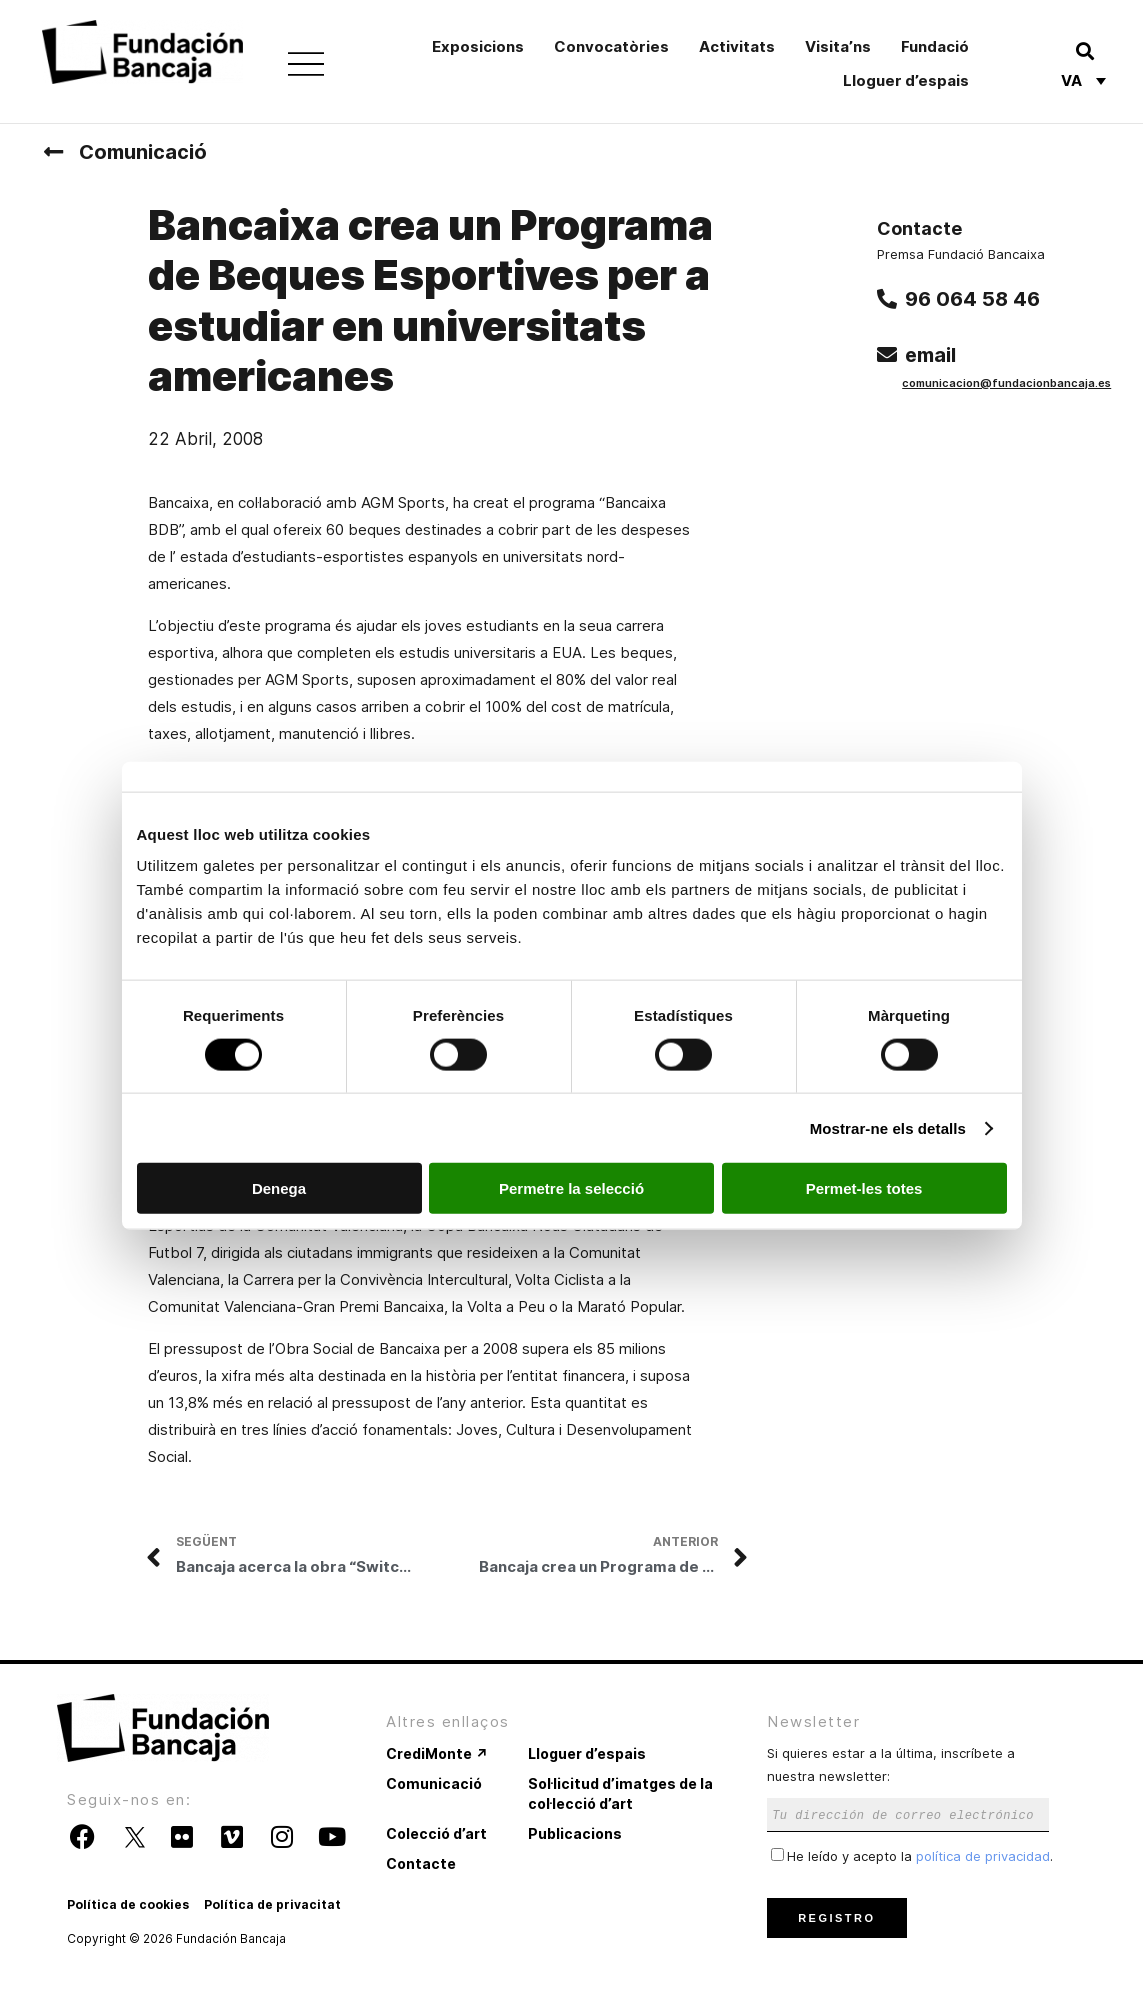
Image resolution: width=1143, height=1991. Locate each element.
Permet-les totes (864, 1188)
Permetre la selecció (571, 1188)
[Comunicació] (53, 152)
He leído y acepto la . (912, 1856)
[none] (1083, 80)
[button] (1084, 50)
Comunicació (143, 152)
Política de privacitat (272, 1904)
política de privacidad (983, 1856)
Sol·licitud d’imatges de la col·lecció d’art (620, 1793)
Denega (279, 1188)
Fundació (935, 46)
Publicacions (575, 1833)
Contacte (421, 1863)
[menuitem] (1083, 80)
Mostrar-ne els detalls (888, 1127)
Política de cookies (128, 1904)
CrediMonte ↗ (437, 1753)
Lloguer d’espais (906, 80)
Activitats (737, 46)
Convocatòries (611, 46)
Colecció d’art (436, 1833)
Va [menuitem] (1071, 81)
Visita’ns (838, 46)
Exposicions (478, 46)
